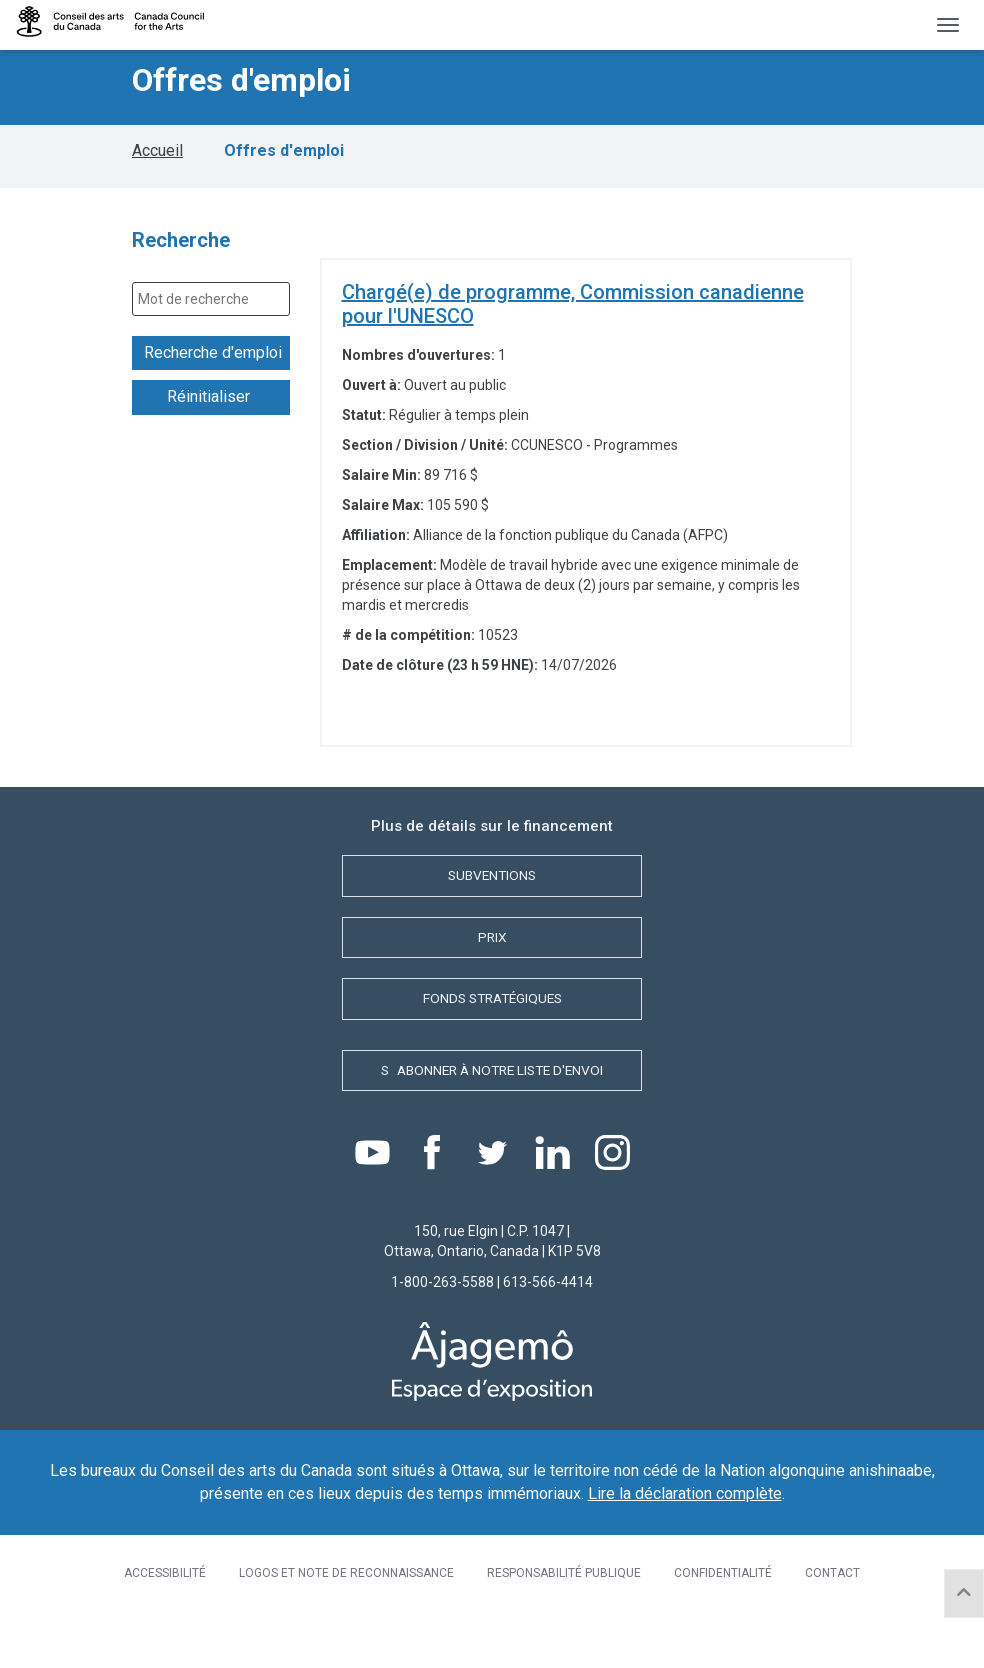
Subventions (492, 885)
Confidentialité (723, 1599)
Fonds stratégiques (492, 1014)
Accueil (157, 158)
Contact (832, 1599)
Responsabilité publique (564, 1599)
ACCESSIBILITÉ (165, 1599)
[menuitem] (165, 1599)
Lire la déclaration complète (685, 1518)
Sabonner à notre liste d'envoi (492, 1089)
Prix (492, 950)
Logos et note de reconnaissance (346, 1599)
